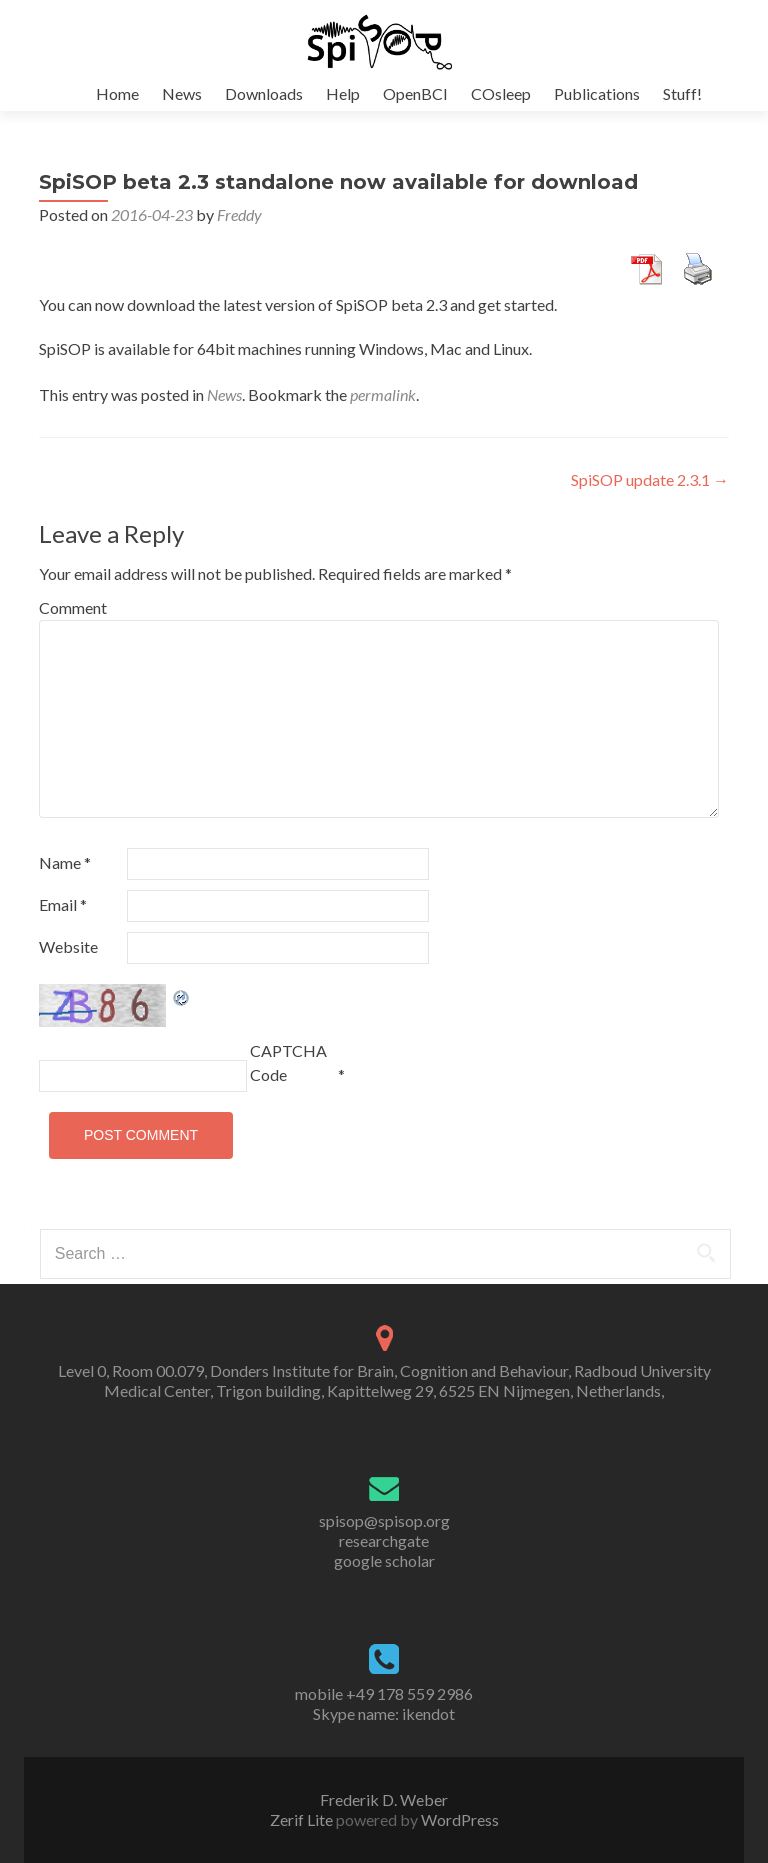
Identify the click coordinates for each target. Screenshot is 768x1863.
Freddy (239, 214)
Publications (597, 93)
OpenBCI (415, 93)
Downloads (264, 93)
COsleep (501, 93)
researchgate (384, 1540)
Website (68, 946)
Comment (73, 607)
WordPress (458, 1819)
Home (117, 93)
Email (63, 904)
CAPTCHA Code (288, 1062)
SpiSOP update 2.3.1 (650, 479)
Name (65, 862)
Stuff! (682, 93)
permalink (383, 394)
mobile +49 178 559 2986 (384, 1693)
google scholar (384, 1560)
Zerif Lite (303, 1819)
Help (343, 93)
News (182, 93)
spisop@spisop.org (384, 1520)
